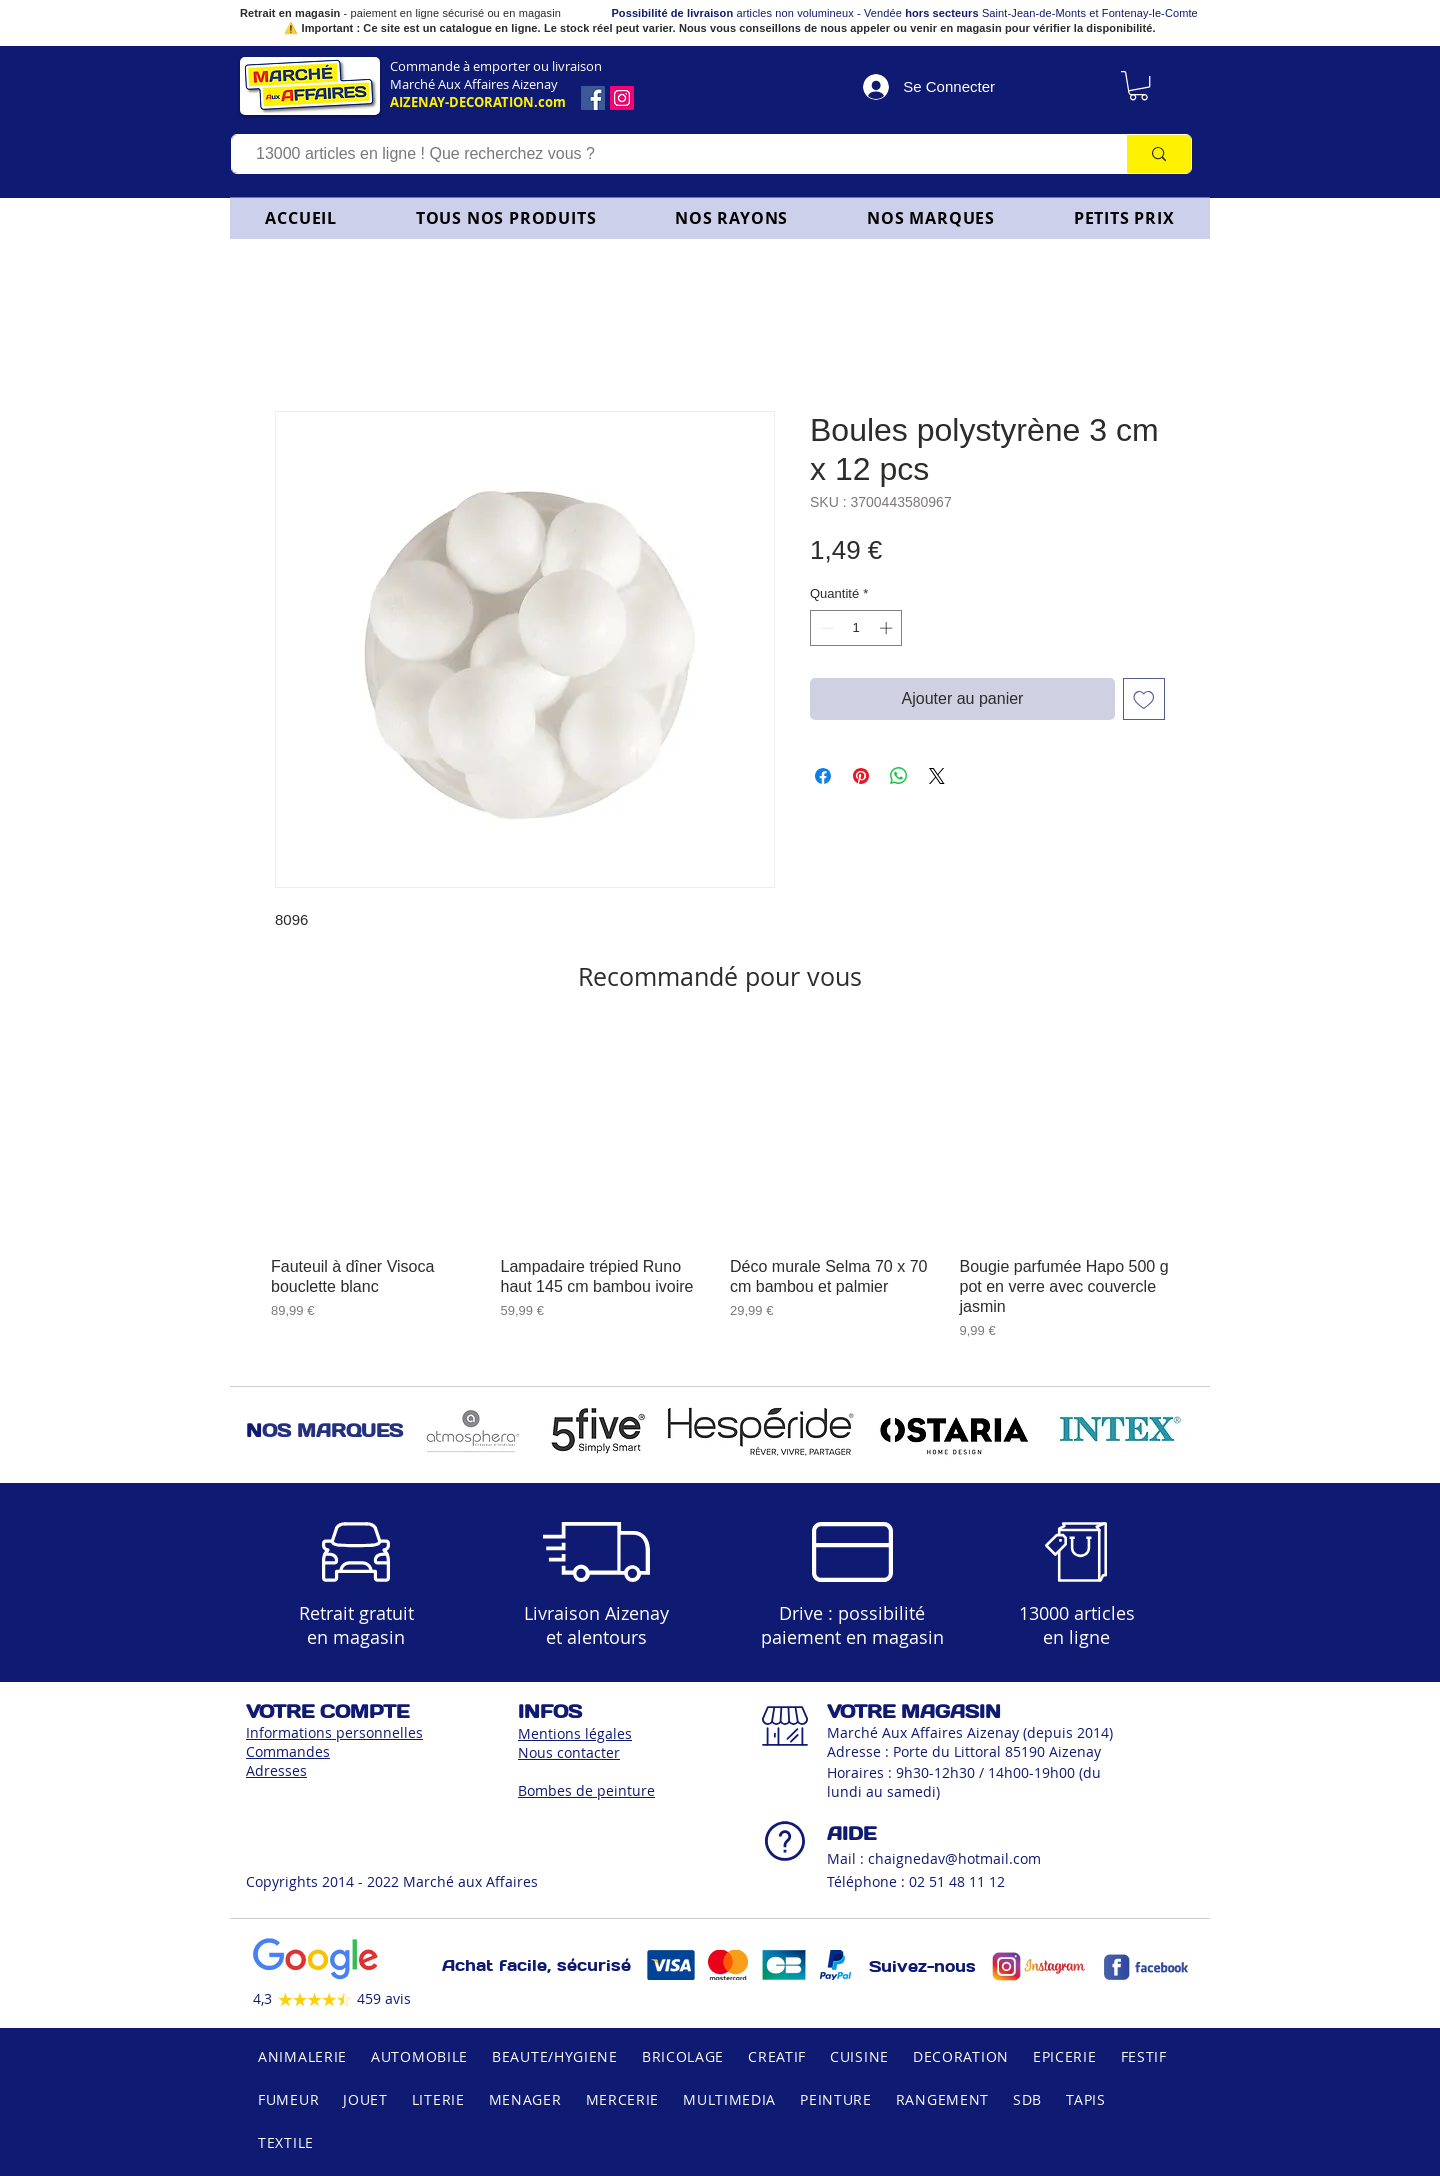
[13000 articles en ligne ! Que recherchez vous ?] (670, 154)
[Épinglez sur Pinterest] (861, 776)
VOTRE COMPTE (327, 1711)
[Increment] (888, 628)
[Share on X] (937, 776)
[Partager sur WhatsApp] (899, 776)
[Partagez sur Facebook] (823, 776)
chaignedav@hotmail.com (954, 1858)
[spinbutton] (856, 628)
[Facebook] (593, 98)
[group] (720, 1185)
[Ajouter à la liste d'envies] (1144, 699)
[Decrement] (825, 628)
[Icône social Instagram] (622, 98)
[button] (732, 218)
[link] (1138, 85)
